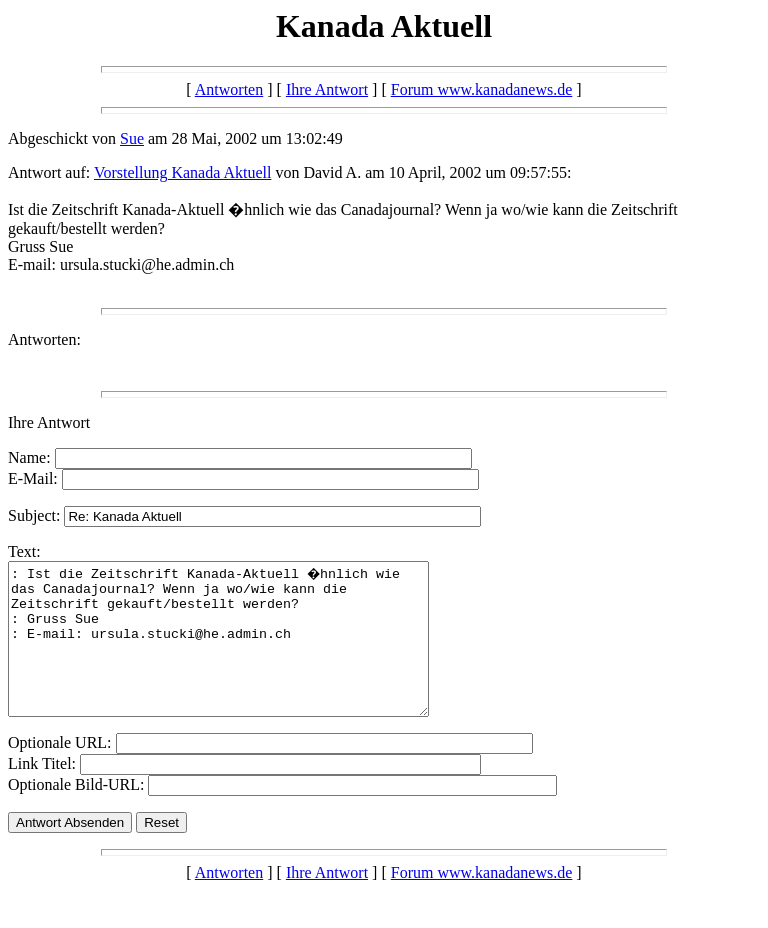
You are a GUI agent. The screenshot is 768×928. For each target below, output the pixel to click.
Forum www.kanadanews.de (482, 89)
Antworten (229, 89)
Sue (132, 138)
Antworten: (44, 339)
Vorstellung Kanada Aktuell (182, 172)
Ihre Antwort (327, 89)
